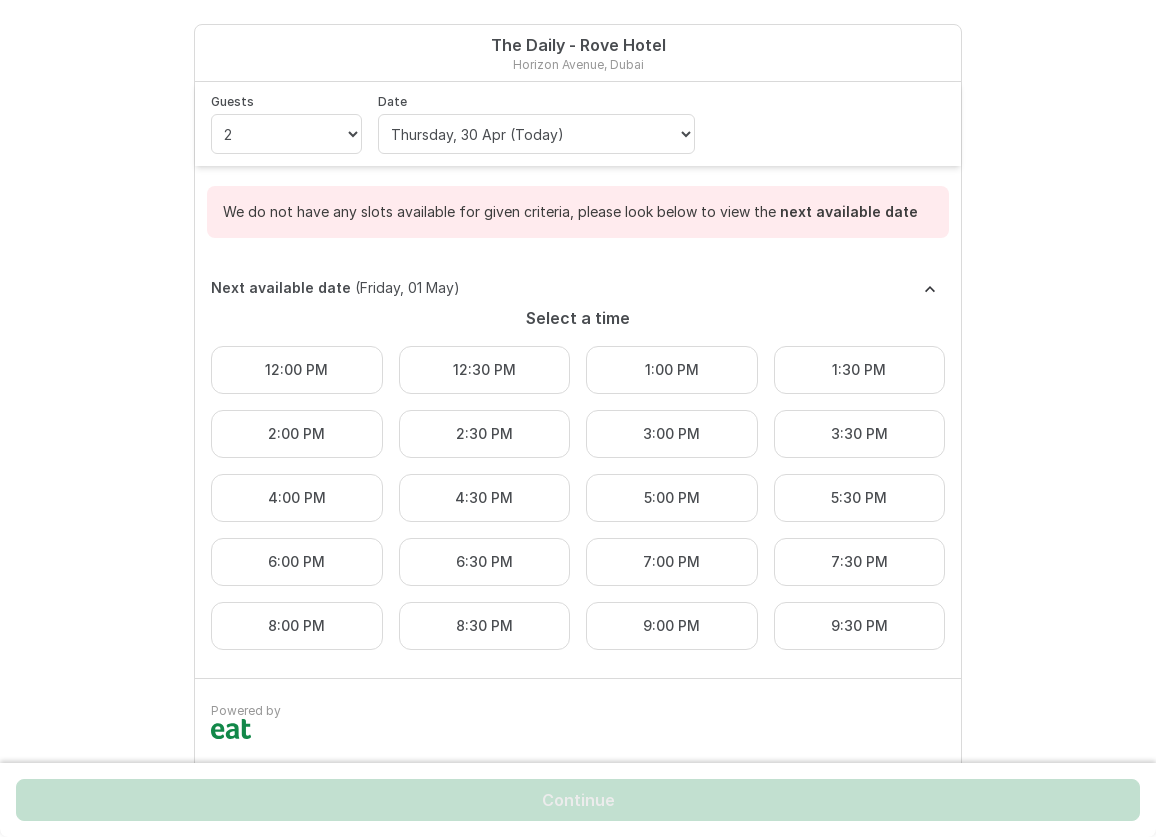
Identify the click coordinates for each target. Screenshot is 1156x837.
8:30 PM (484, 625)
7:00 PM (671, 561)
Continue (578, 800)
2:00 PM (296, 433)
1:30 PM (859, 369)
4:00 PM (297, 497)
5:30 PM (859, 497)
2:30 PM (484, 433)
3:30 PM (859, 433)
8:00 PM (296, 625)
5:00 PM (672, 497)
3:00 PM (671, 433)
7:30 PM (859, 561)
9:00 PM (671, 625)
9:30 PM (859, 625)
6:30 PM (484, 561)
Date (392, 101)
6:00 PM (296, 561)
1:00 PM (672, 369)
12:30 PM (484, 369)
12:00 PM (296, 369)
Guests (232, 101)
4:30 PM (484, 497)
